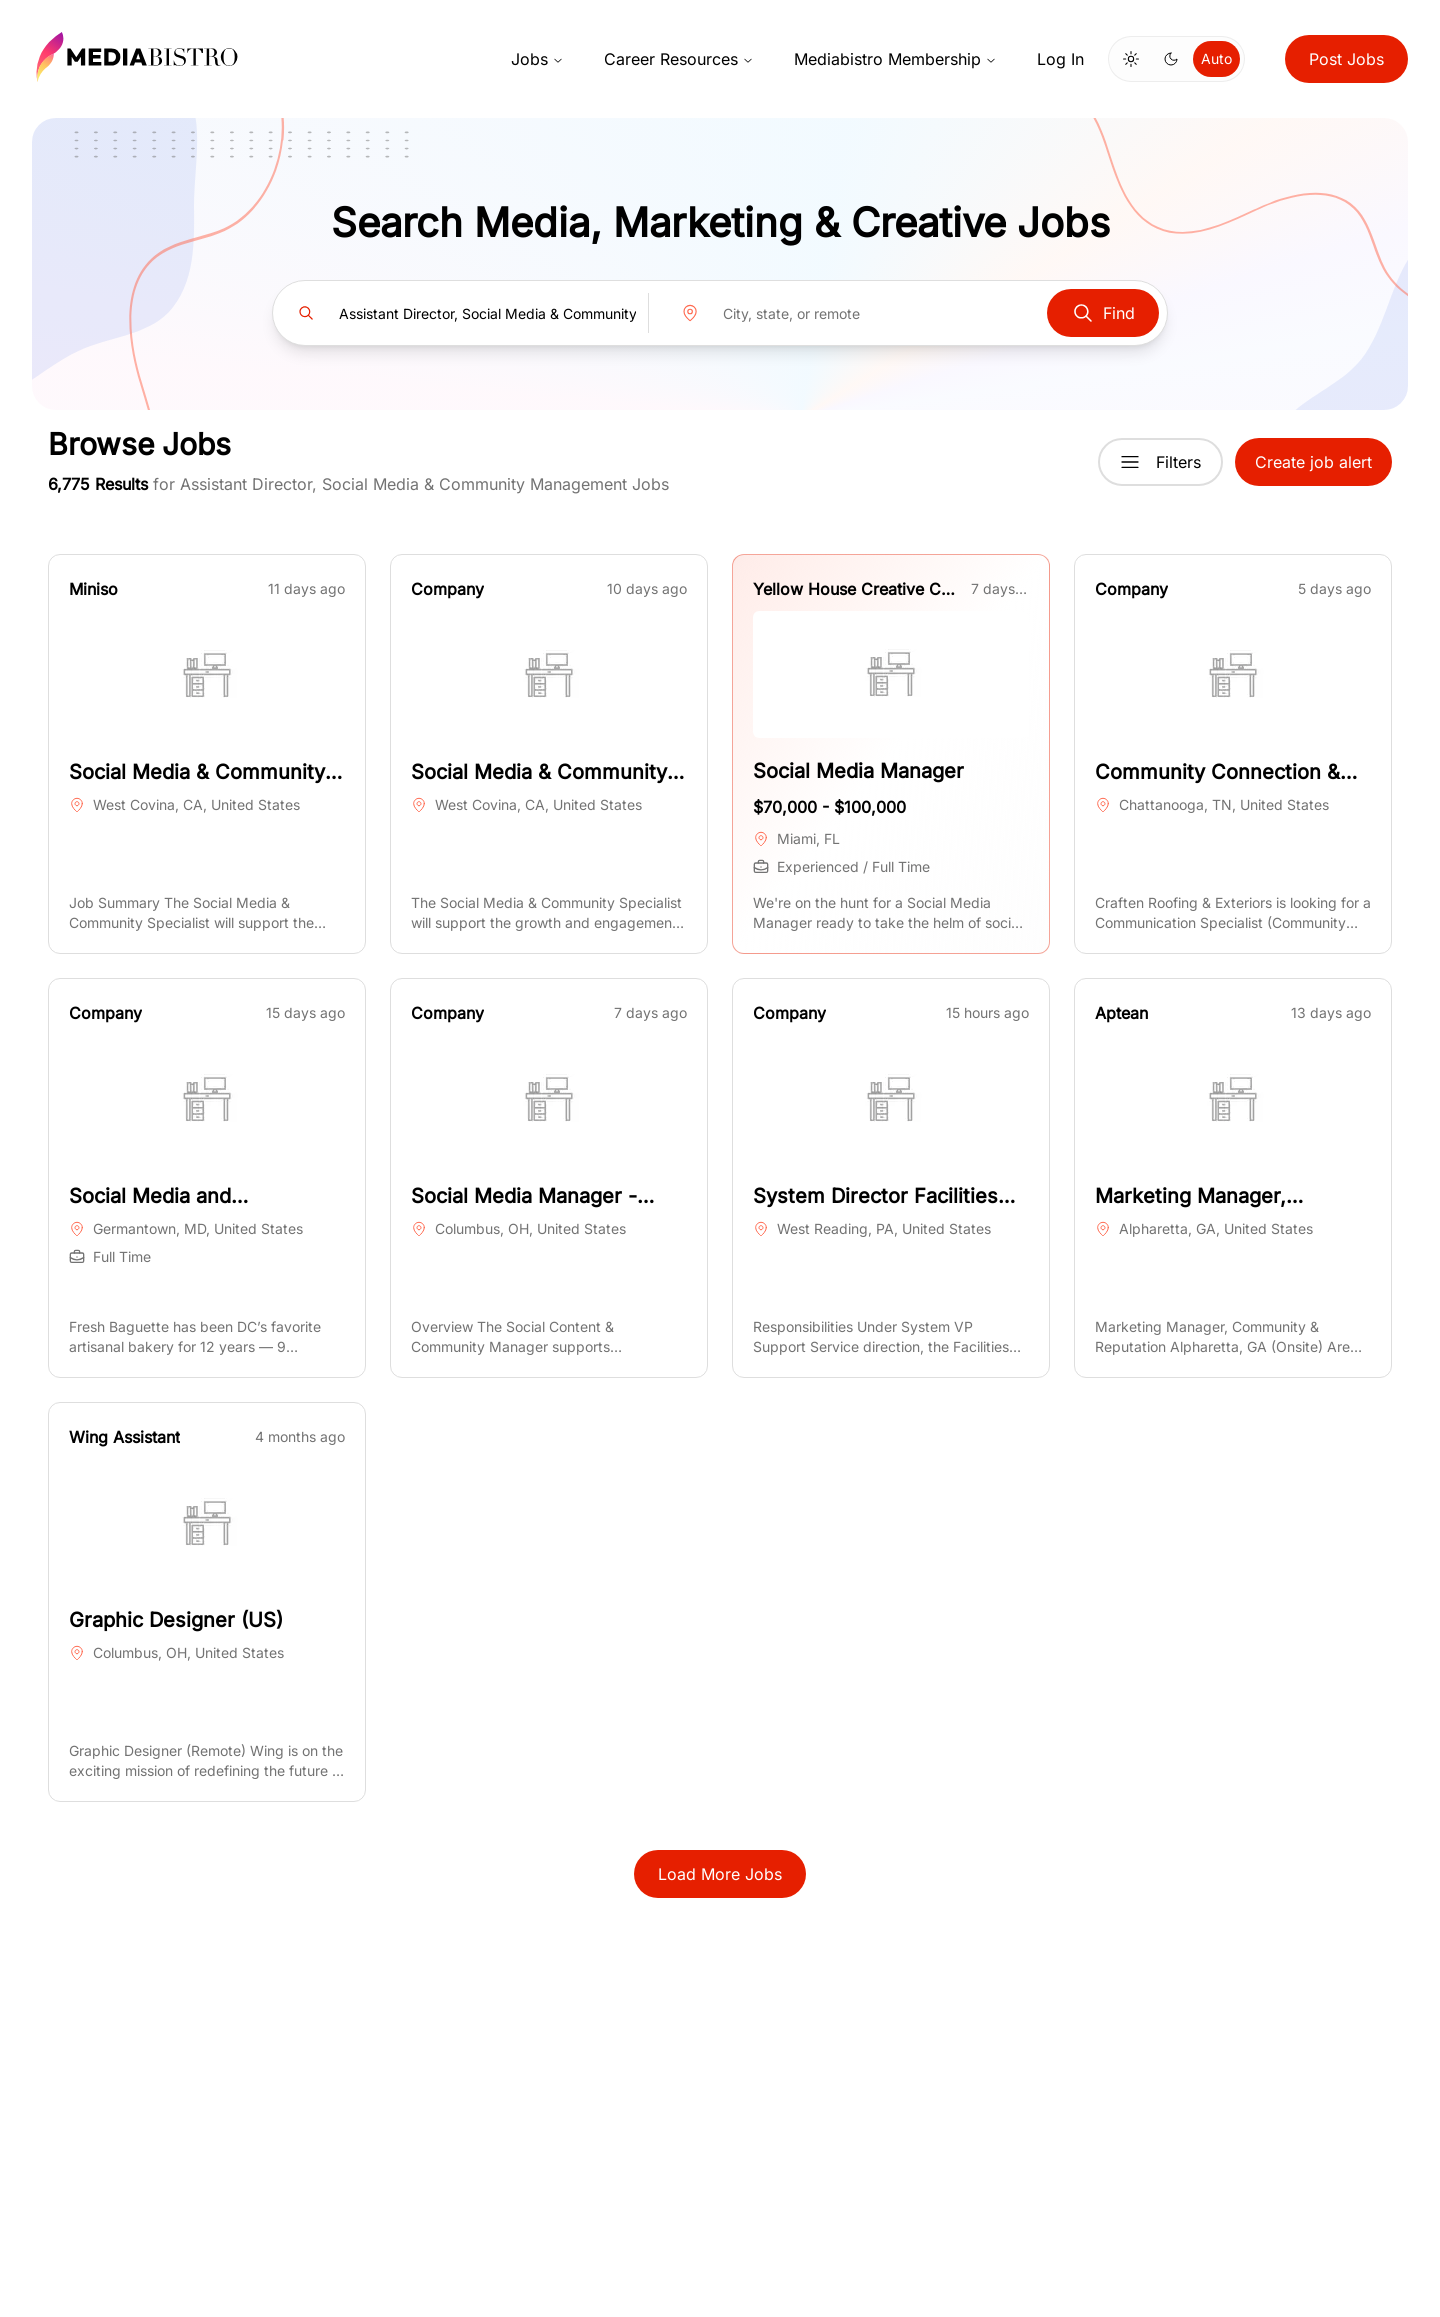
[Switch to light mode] (1131, 59)
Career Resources (679, 59)
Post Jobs (1346, 59)
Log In (1060, 59)
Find (1103, 313)
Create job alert (1313, 462)
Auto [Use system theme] (1216, 58)
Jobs (537, 59)
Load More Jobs (720, 1874)
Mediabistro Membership (895, 59)
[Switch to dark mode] (1171, 59)
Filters (1160, 462)
